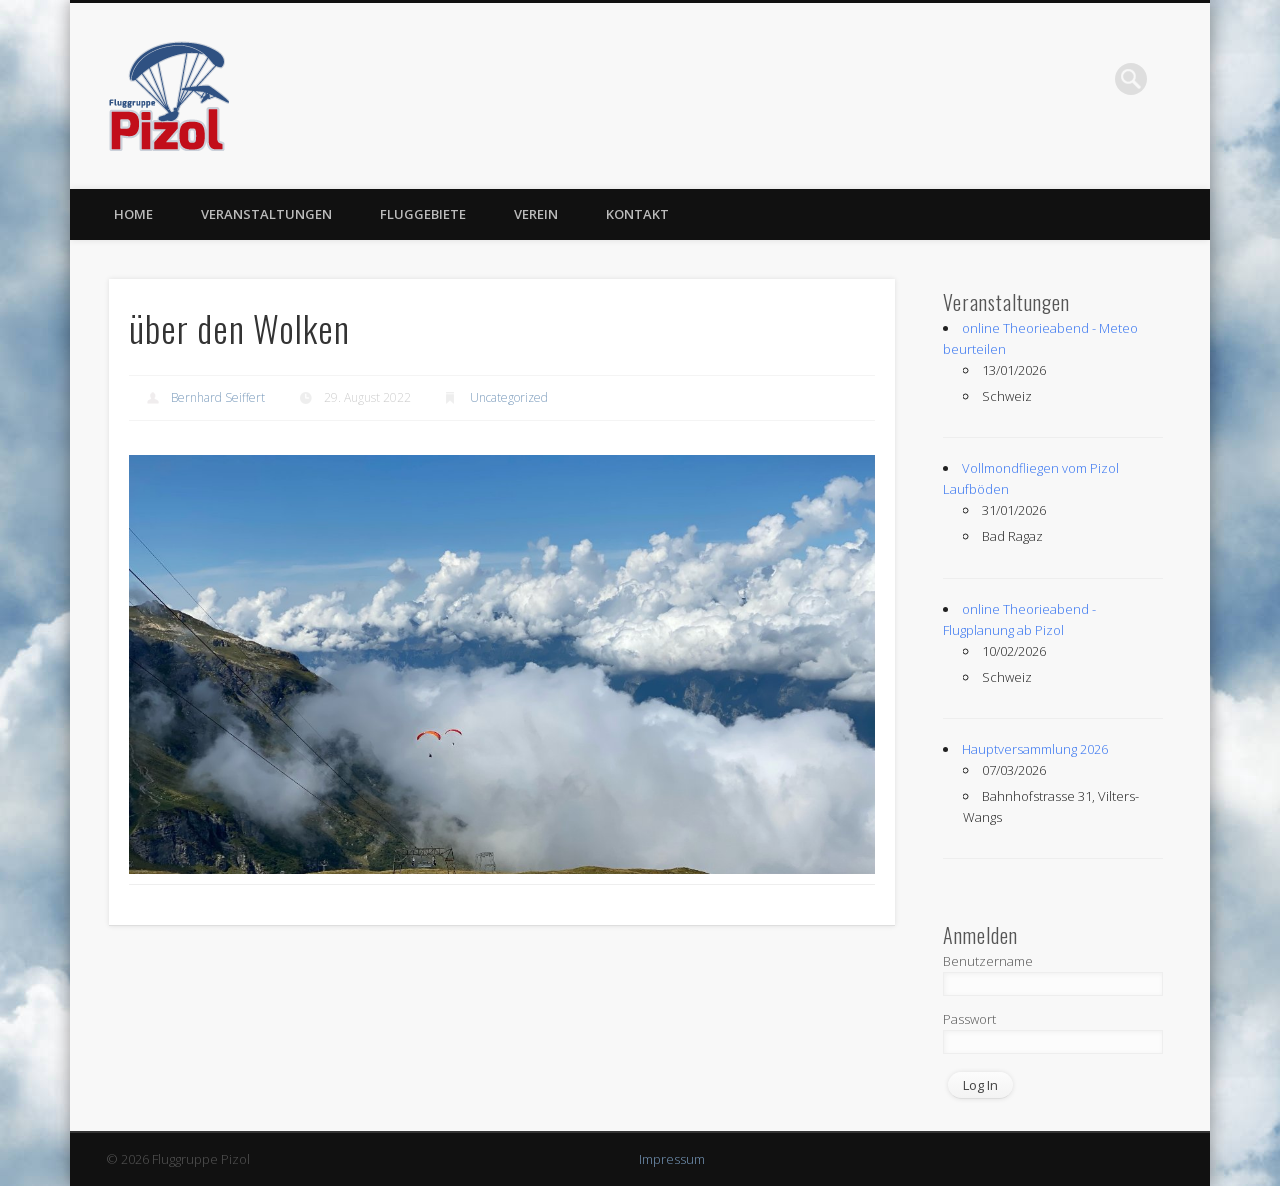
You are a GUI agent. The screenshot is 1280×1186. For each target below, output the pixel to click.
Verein (536, 214)
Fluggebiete (423, 214)
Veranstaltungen (266, 214)
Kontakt (637, 214)
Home (133, 214)
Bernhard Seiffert (218, 397)
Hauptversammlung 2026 (1035, 749)
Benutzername (988, 961)
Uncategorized (509, 397)
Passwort (969, 1019)
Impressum (672, 1159)
